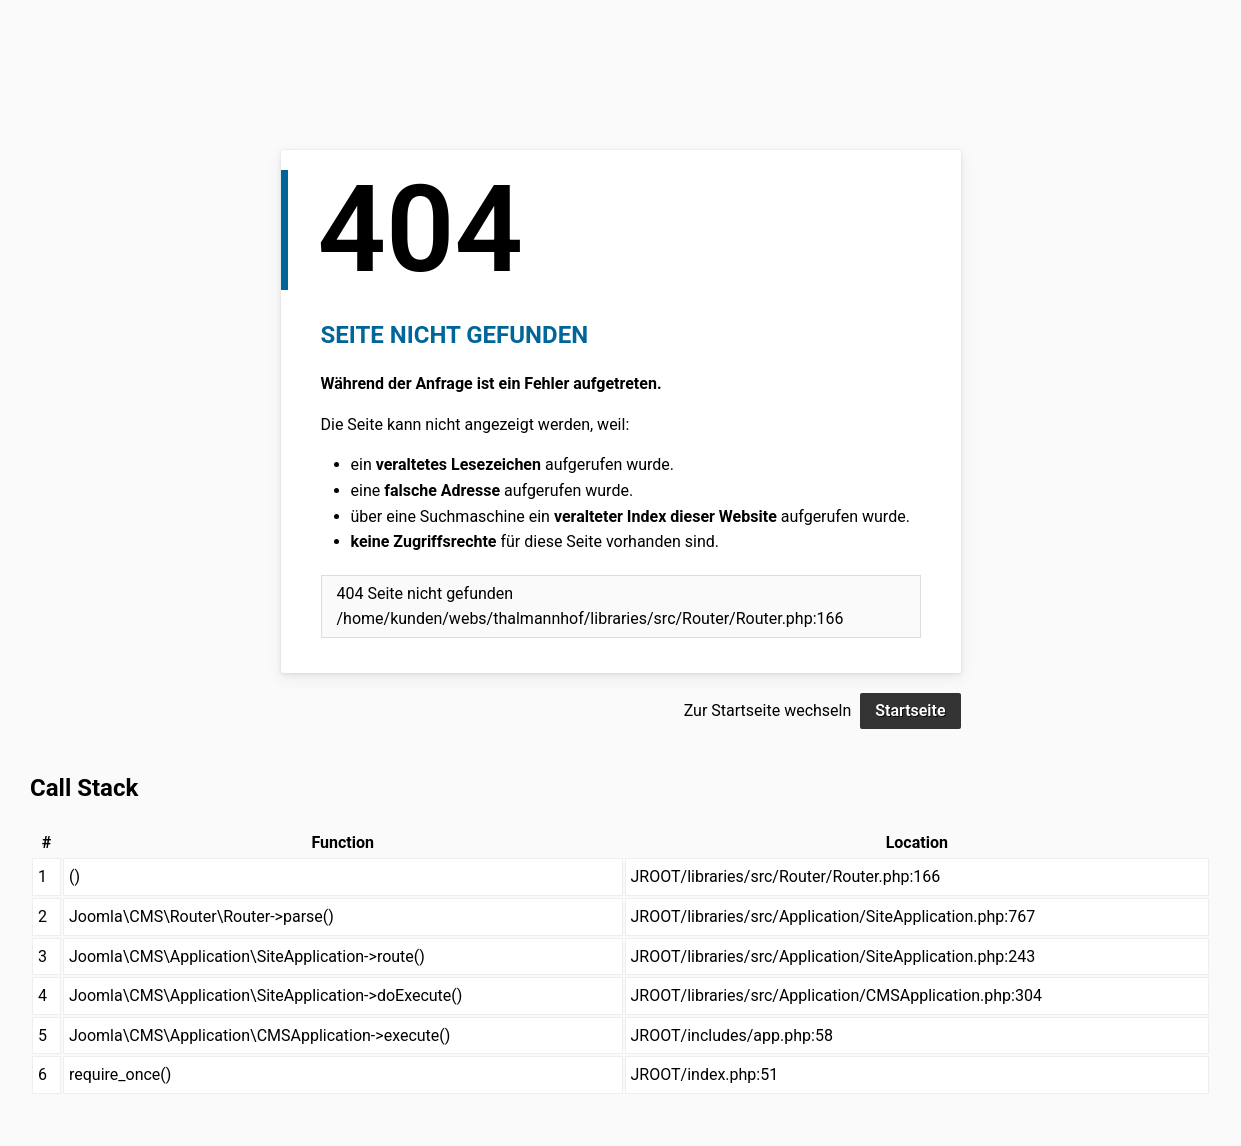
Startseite (910, 710)
